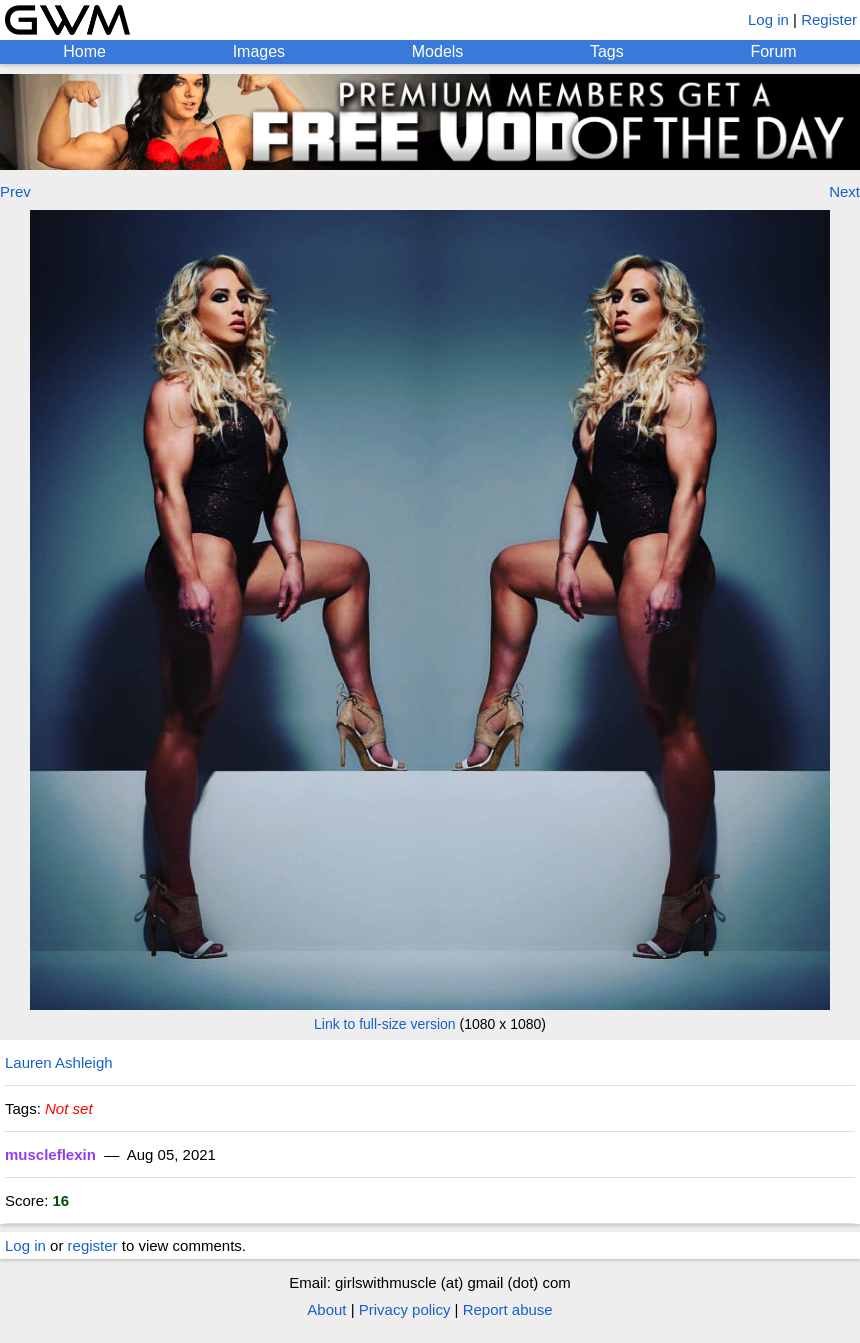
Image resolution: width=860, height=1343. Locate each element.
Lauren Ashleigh (59, 1062)
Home (84, 51)
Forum (773, 51)
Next (844, 191)
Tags (607, 51)
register (93, 1245)
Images (259, 51)
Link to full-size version (385, 1024)
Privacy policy (405, 1309)
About (326, 1309)
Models (438, 51)
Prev (15, 191)
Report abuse (508, 1309)
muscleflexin (50, 1154)
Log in (768, 19)
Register (829, 19)
